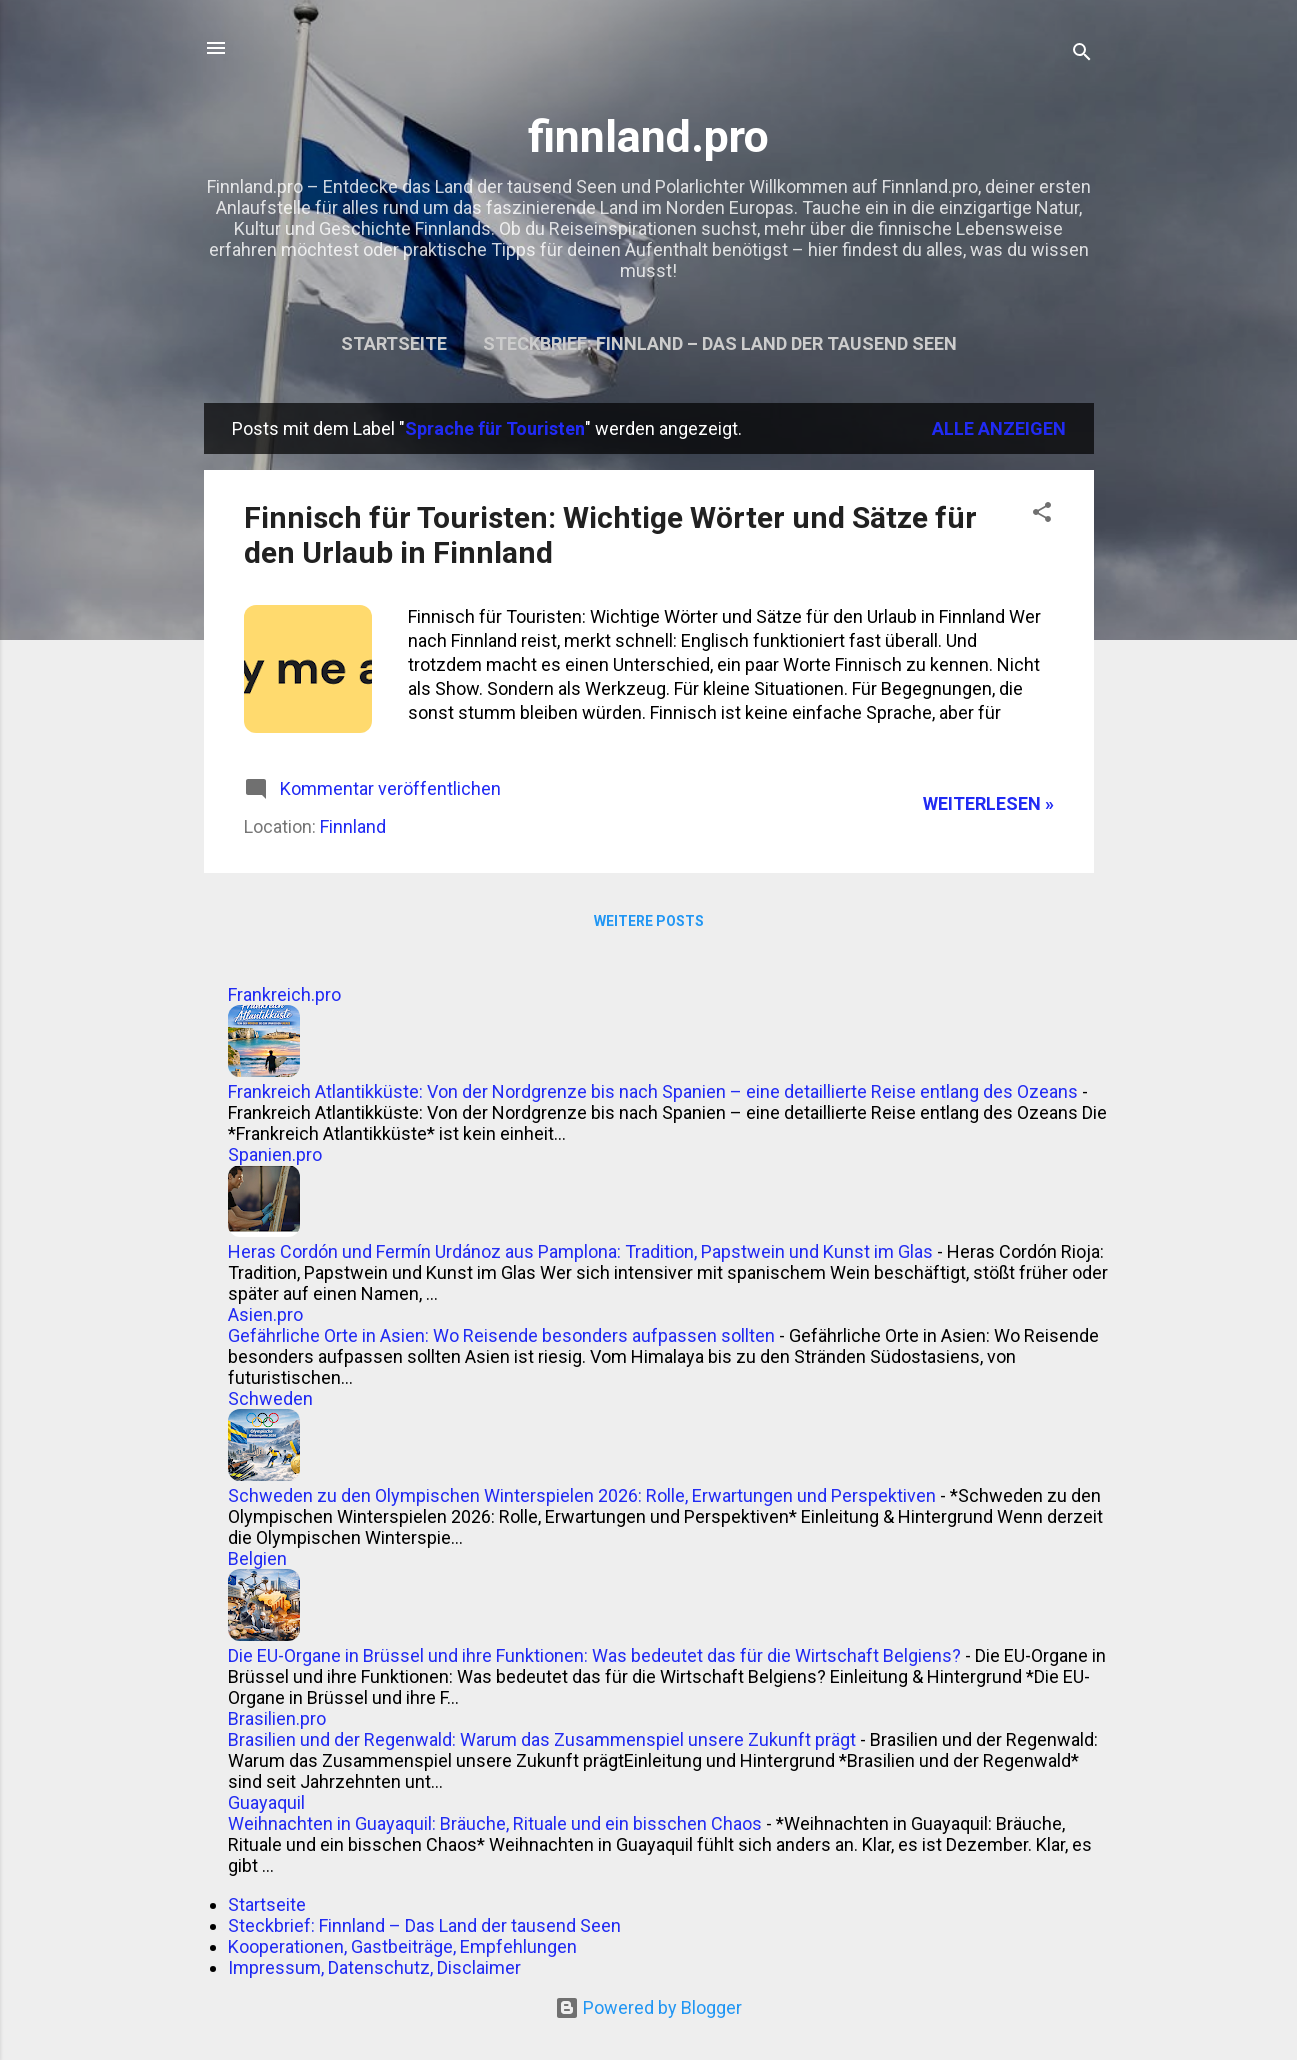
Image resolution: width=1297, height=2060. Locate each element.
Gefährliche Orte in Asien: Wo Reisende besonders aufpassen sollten (501, 1335)
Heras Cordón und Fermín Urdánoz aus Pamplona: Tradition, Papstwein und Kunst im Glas (580, 1251)
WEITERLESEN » (988, 803)
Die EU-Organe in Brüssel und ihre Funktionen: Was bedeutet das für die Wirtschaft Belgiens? (594, 1655)
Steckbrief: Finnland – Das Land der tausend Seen (720, 343)
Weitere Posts (649, 921)
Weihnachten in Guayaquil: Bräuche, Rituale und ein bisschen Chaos (495, 1823)
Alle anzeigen (999, 428)
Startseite (394, 343)
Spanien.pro (275, 1154)
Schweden (270, 1398)
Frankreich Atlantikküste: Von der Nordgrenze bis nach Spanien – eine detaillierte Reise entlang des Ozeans (653, 1091)
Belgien (257, 1558)
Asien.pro (265, 1314)
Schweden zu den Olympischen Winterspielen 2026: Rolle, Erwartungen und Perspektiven (582, 1495)
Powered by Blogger (648, 2007)
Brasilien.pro (277, 1718)
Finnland (353, 826)
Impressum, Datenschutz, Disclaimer (374, 1967)
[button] (1042, 515)
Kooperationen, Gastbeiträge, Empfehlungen (402, 1946)
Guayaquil (266, 1802)
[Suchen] (1082, 54)
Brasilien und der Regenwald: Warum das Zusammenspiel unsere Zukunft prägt (542, 1739)
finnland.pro (648, 136)
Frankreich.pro (284, 994)
